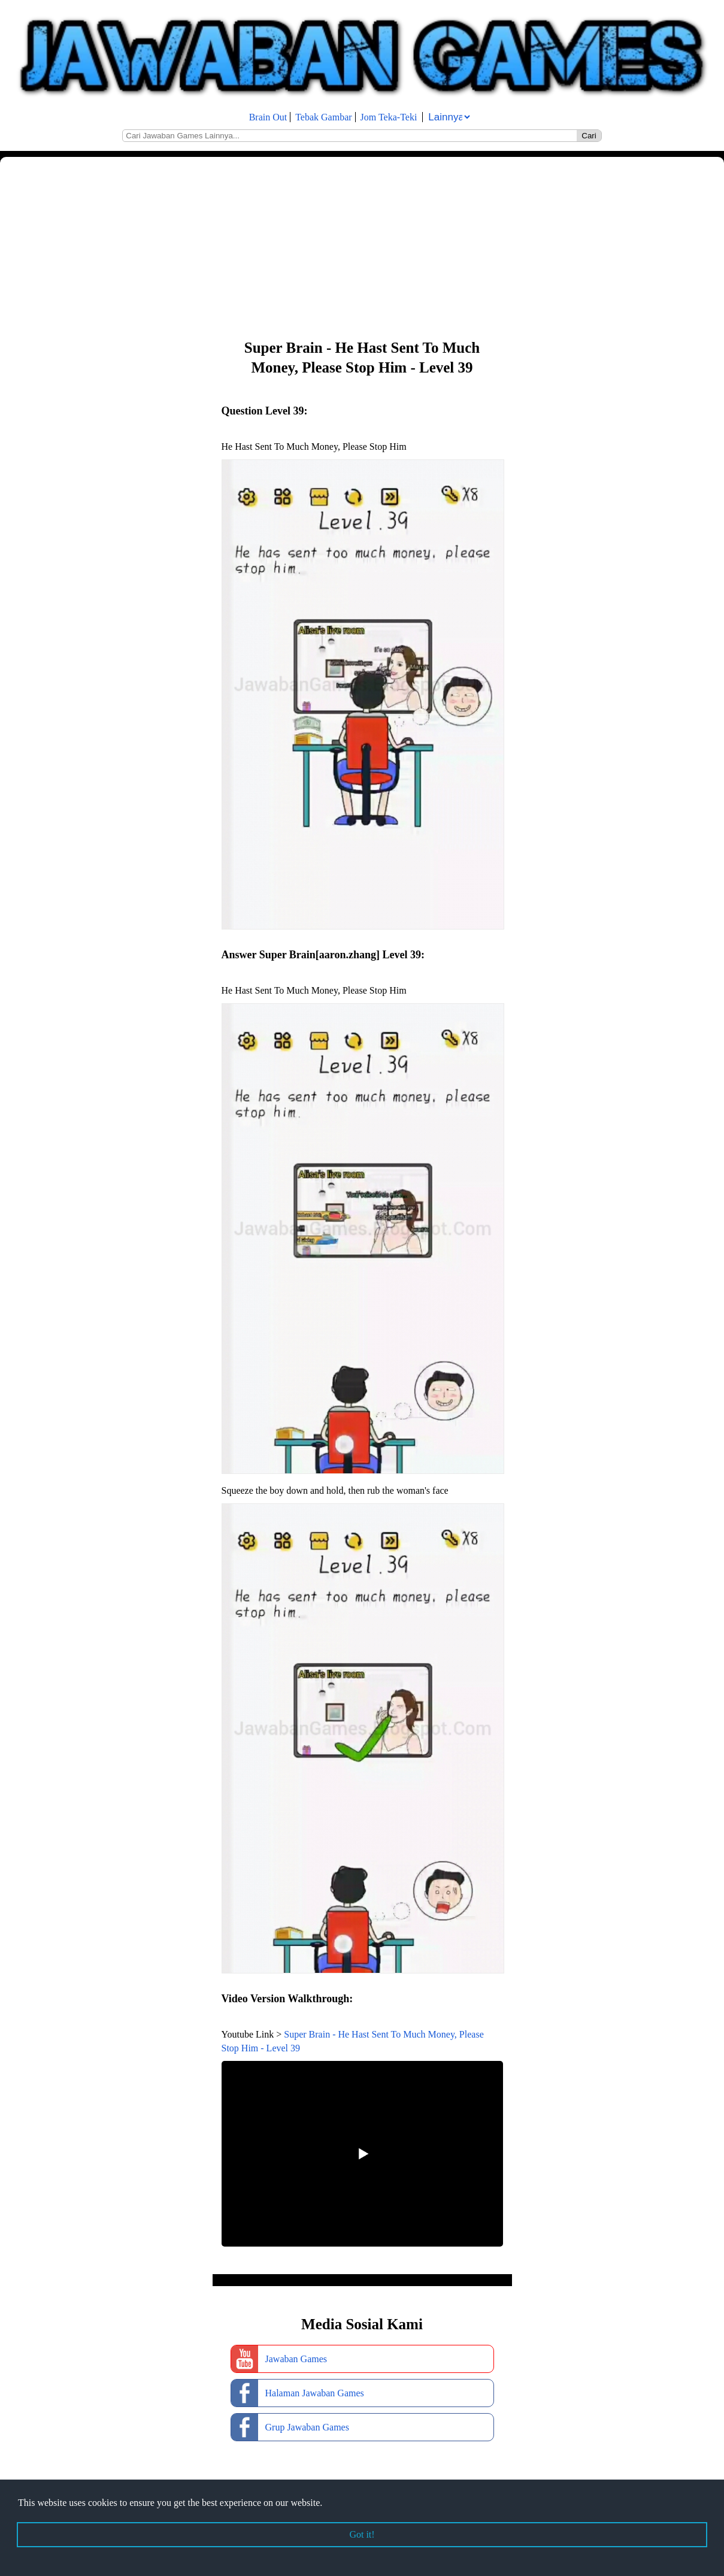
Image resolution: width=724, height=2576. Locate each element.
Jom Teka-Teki (389, 117)
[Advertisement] (359, 247)
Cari (588, 135)
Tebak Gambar (323, 117)
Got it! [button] (361, 2534)
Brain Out (268, 117)
